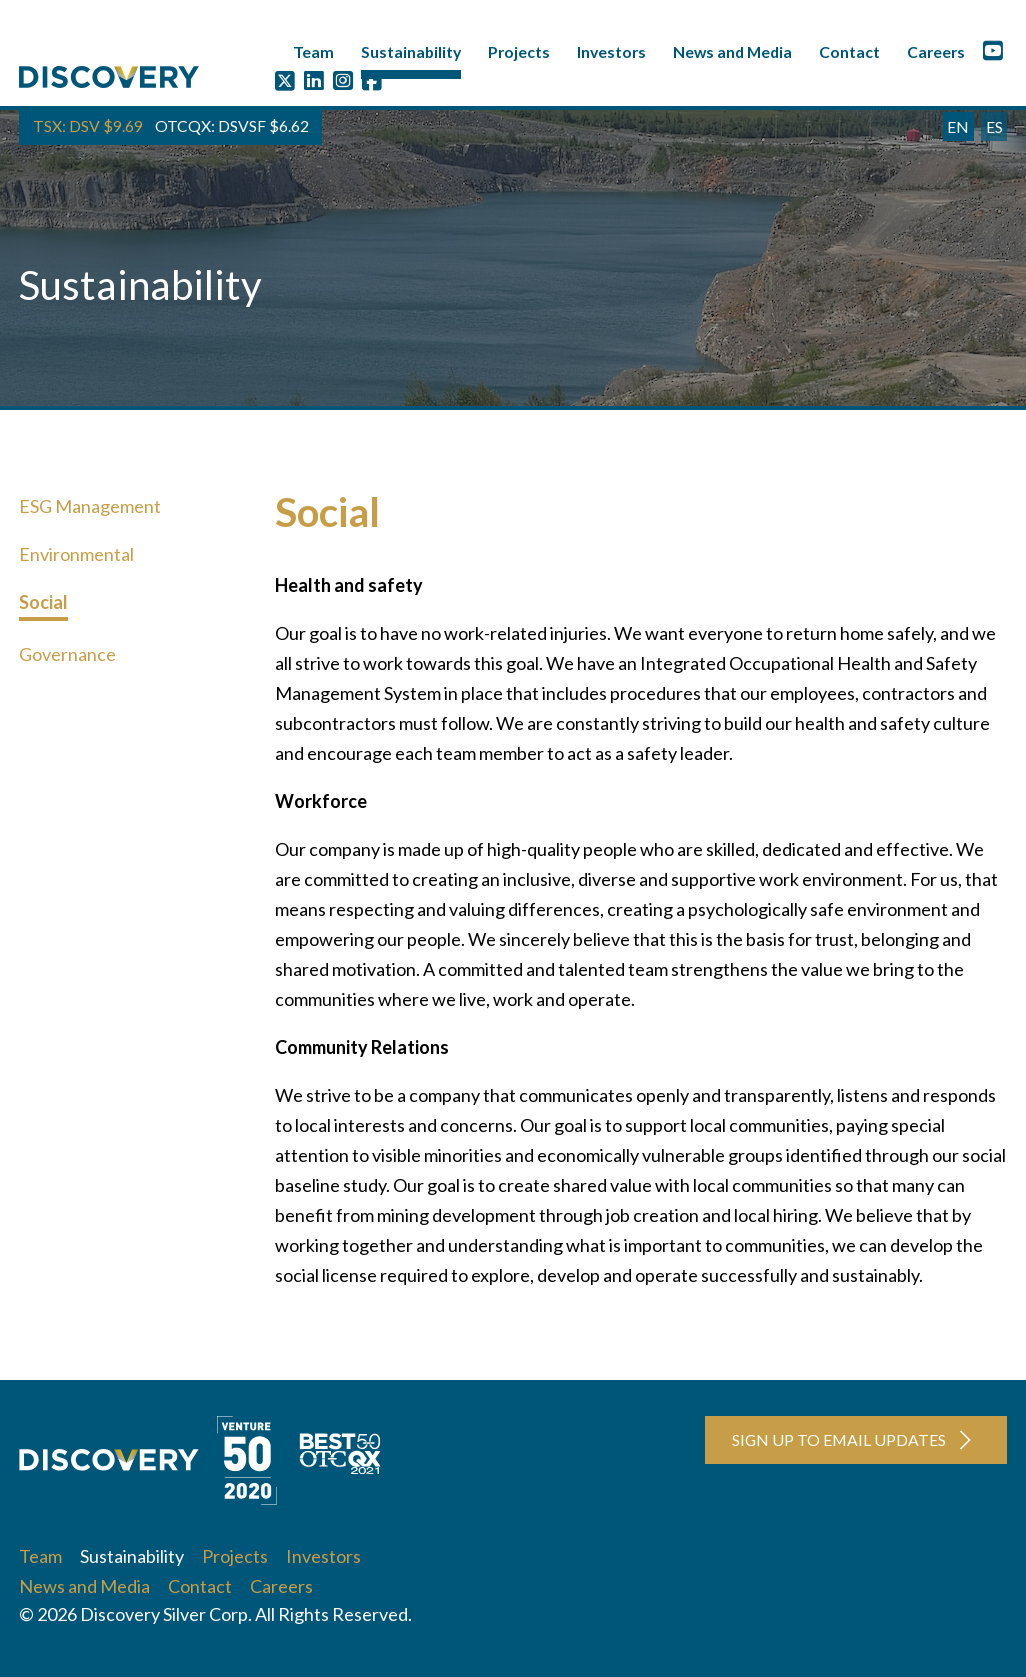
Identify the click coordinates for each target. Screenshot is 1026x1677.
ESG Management (90, 506)
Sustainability (411, 51)
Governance (67, 654)
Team (313, 51)
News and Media (732, 51)
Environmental (76, 554)
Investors (611, 51)
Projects (519, 51)
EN (958, 126)
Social (43, 602)
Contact (849, 51)
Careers (936, 51)
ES (994, 126)
